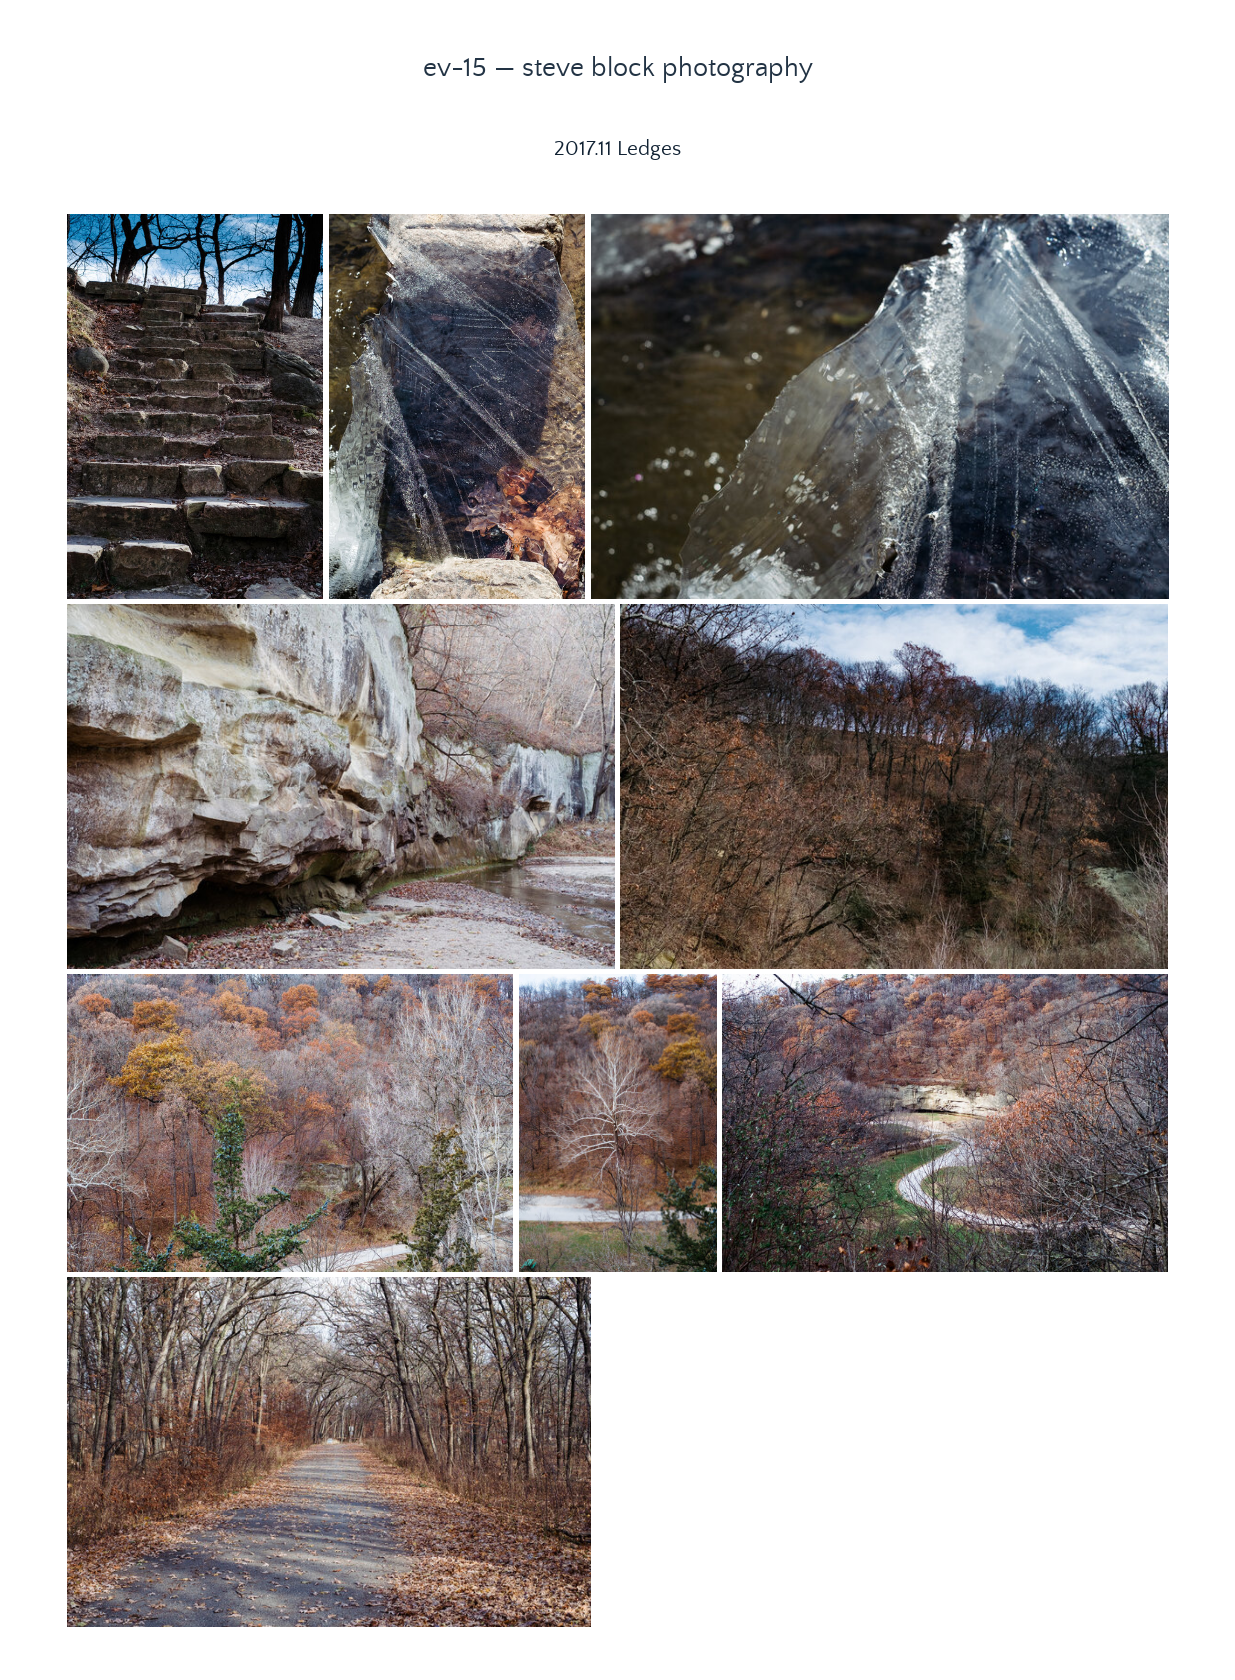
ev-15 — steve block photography (618, 68)
